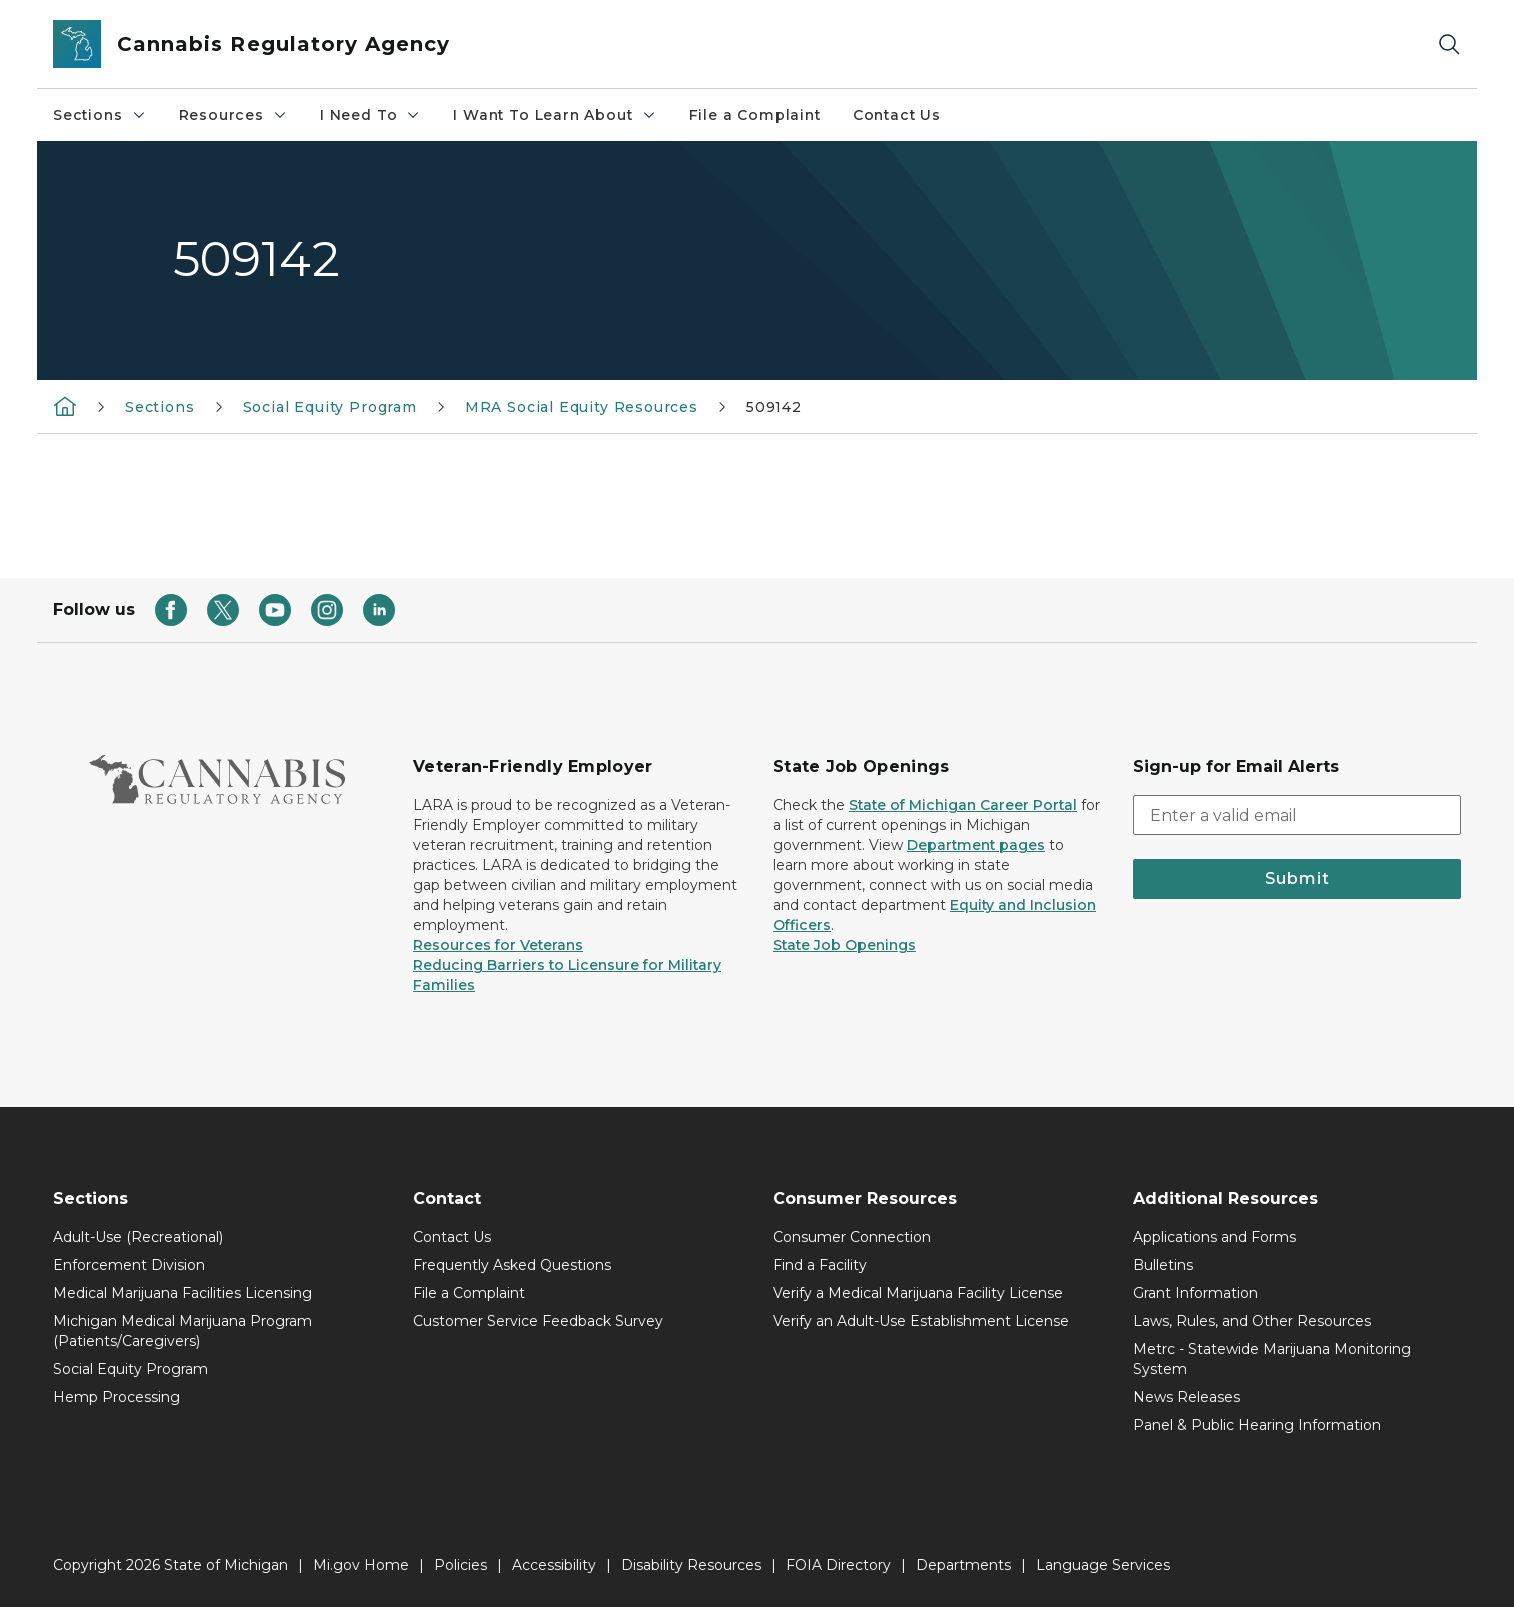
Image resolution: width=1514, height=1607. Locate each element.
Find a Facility (820, 1265)
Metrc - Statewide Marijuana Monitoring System (1272, 1359)
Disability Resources (691, 1565)
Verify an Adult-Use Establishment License (921, 1321)
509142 (774, 407)
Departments (963, 1565)
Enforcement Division (129, 1265)
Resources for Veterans (498, 945)
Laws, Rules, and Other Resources (1252, 1321)
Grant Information (1195, 1293)
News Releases (1186, 1397)
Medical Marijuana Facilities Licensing (182, 1293)
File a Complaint (755, 115)
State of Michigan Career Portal (963, 805)
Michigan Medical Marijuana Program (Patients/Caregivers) (182, 1331)
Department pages (976, 845)
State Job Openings (844, 945)
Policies (460, 1565)
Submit (1297, 878)
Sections (100, 115)
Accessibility (554, 1565)
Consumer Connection (852, 1237)
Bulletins (1163, 1265)
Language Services (1103, 1565)
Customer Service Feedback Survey (538, 1321)
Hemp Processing (116, 1397)
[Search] (1449, 44)
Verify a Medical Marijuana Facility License (918, 1293)
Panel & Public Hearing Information (1257, 1425)
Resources (233, 115)
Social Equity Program (330, 407)
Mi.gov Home (361, 1565)
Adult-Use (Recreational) (138, 1237)
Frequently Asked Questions (512, 1265)
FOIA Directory (838, 1565)
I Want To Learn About (554, 115)
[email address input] (1297, 815)
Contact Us (897, 115)
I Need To (370, 115)
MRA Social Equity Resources (581, 407)
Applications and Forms (1214, 1237)
